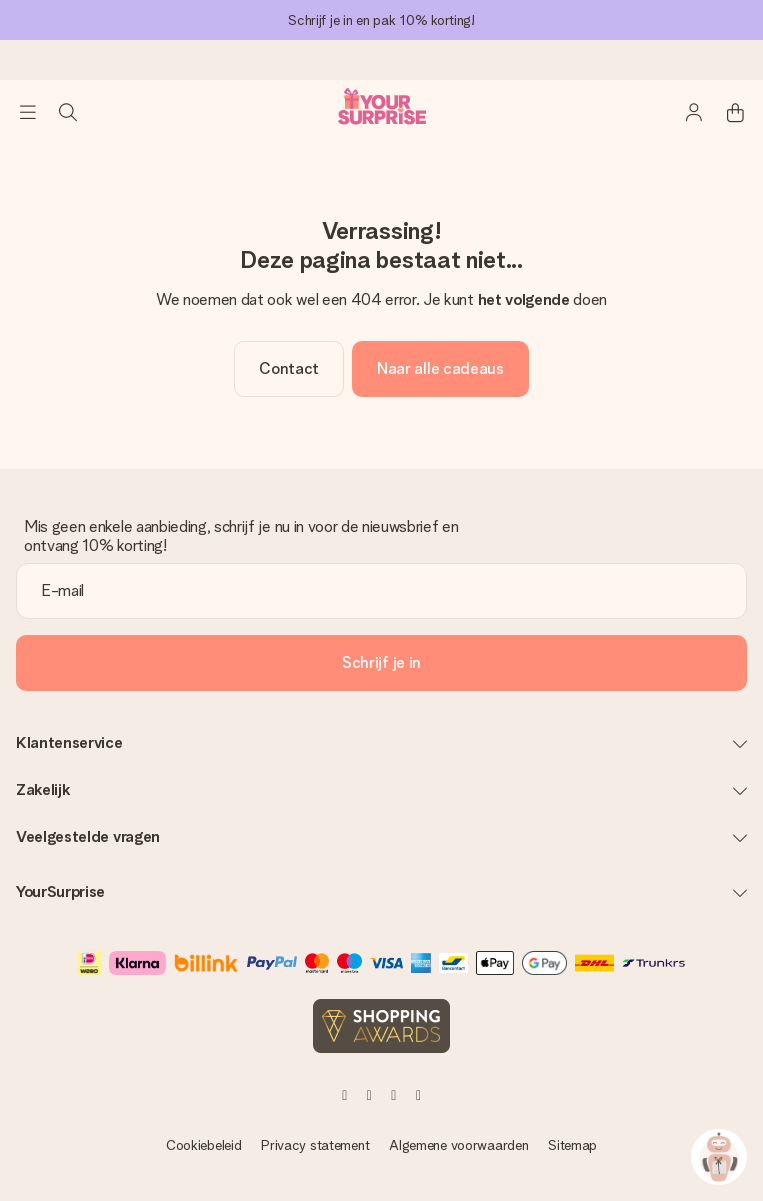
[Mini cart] (735, 112)
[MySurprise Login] (695, 112)
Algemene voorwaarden (458, 1145)
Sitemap (572, 1145)
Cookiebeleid (204, 1145)
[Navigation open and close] (28, 112)
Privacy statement (315, 1145)
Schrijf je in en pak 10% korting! (381, 20)
